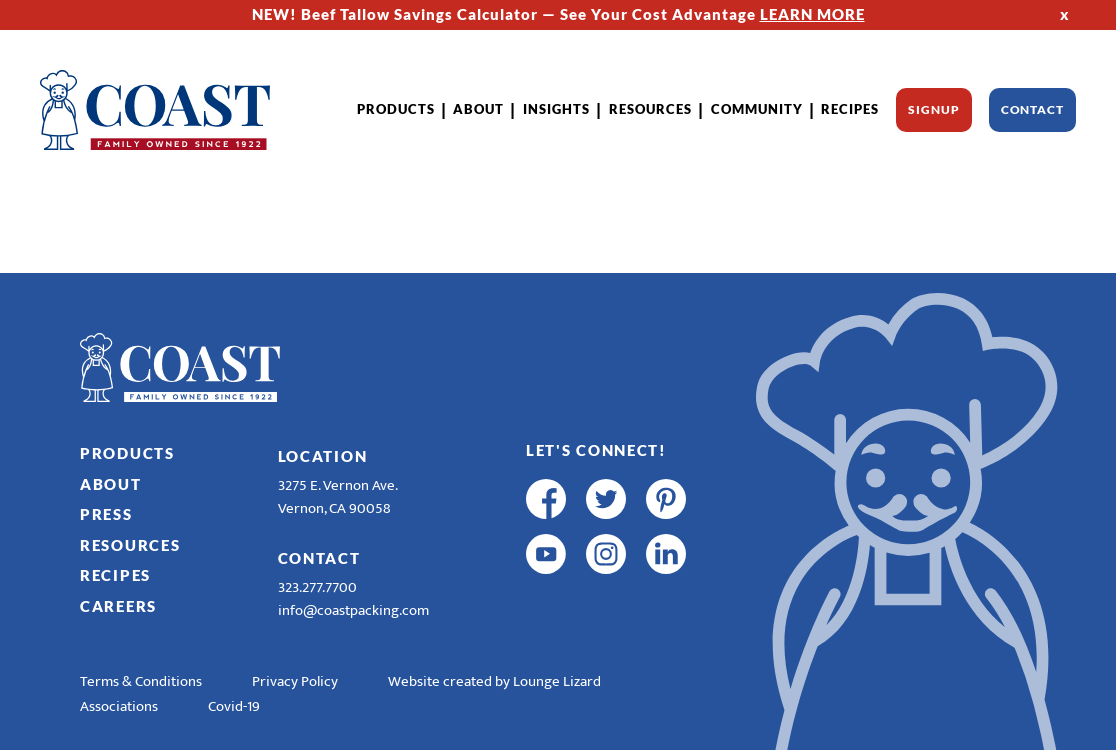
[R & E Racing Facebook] (546, 609)
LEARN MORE (812, 14)
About (478, 109)
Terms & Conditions (141, 681)
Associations (119, 706)
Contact (1032, 109)
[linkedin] (666, 554)
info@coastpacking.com (353, 610)
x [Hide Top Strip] (1065, 14)
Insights (556, 109)
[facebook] (546, 499)
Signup (933, 109)
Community (757, 109)
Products (396, 109)
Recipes (850, 109)
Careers (118, 606)
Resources (650, 109)
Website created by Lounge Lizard (494, 681)
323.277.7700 (317, 587)
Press (106, 514)
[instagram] (606, 554)
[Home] (155, 110)
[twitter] (606, 499)
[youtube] (546, 554)
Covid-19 (234, 706)
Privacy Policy (295, 681)
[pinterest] (666, 499)
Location (323, 456)
